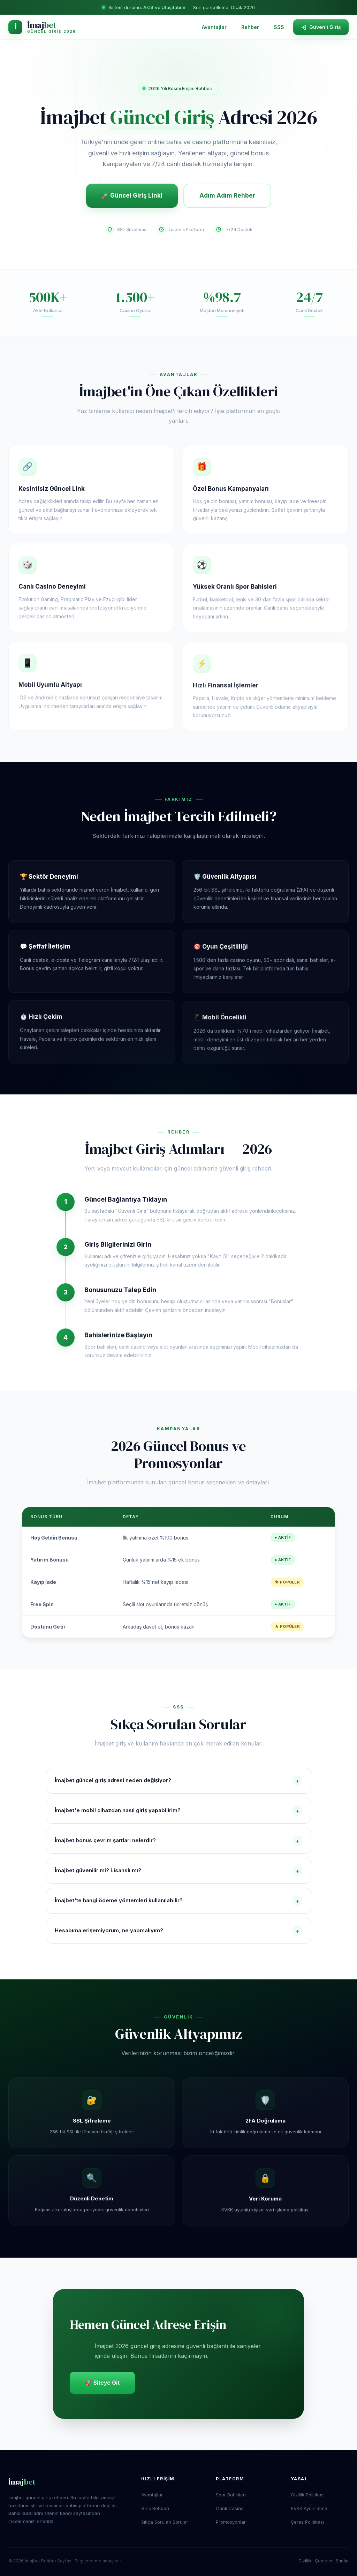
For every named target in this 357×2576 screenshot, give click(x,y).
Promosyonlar (231, 2522)
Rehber (250, 27)
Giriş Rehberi (155, 2508)
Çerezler (324, 2560)
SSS (279, 27)
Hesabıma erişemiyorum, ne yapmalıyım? (178, 1931)
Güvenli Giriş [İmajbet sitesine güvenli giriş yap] (321, 27)
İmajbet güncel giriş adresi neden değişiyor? (178, 1781)
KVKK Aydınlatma (309, 2508)
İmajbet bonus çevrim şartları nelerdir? (178, 1841)
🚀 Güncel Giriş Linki (131, 195)
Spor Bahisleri (231, 2494)
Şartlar (342, 2560)
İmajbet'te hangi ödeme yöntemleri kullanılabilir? (178, 1901)
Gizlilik (305, 2560)
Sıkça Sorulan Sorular (164, 2522)
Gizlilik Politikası (308, 2494)
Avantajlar (214, 27)
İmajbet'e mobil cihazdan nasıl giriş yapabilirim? (178, 1811)
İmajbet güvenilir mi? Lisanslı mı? (178, 1871)
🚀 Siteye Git (102, 2382)
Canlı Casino (230, 2508)
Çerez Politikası (307, 2522)
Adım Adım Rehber (227, 195)
